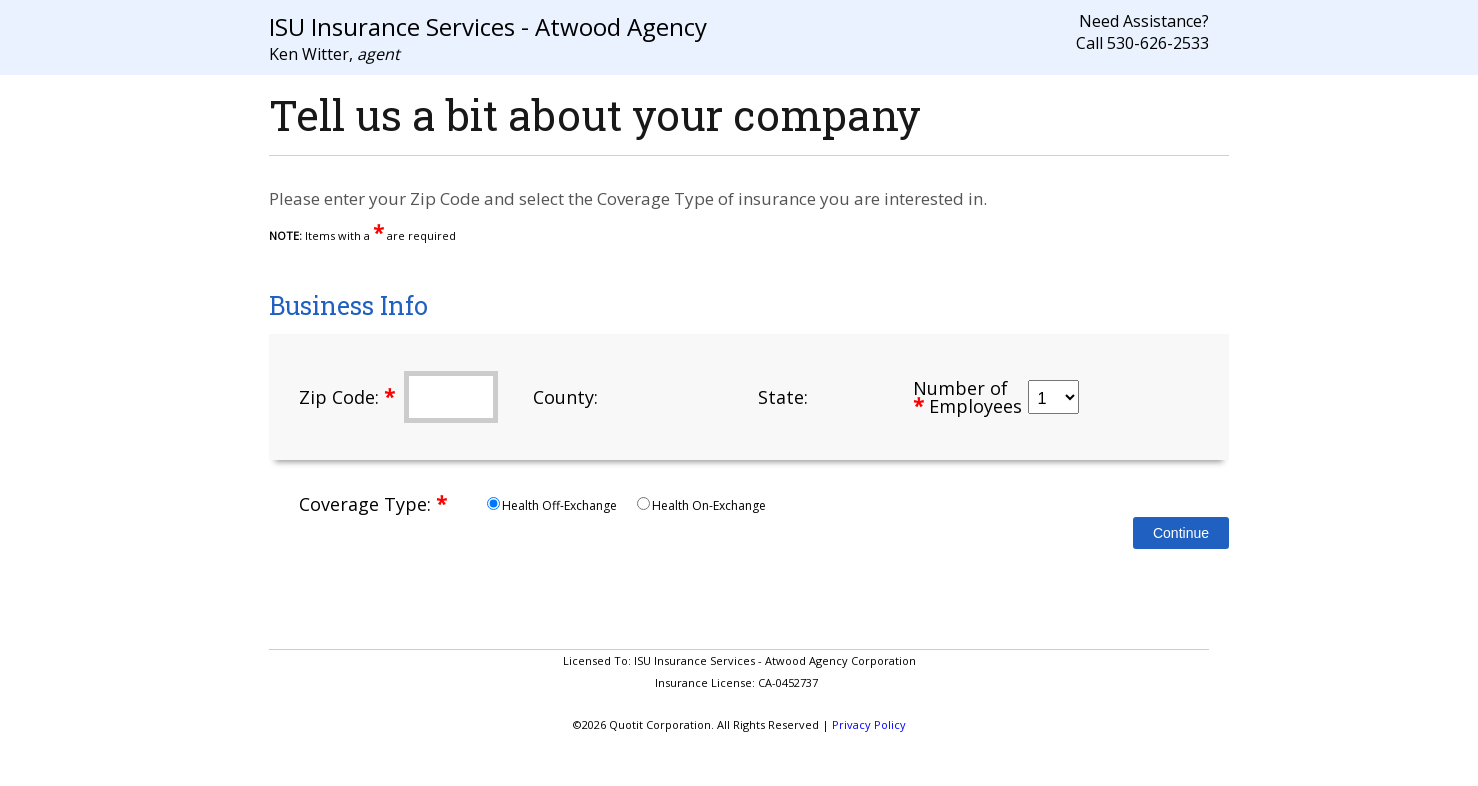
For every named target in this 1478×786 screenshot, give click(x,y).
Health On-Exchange (701, 505)
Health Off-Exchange (553, 505)
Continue (1181, 533)
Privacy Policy (869, 724)
